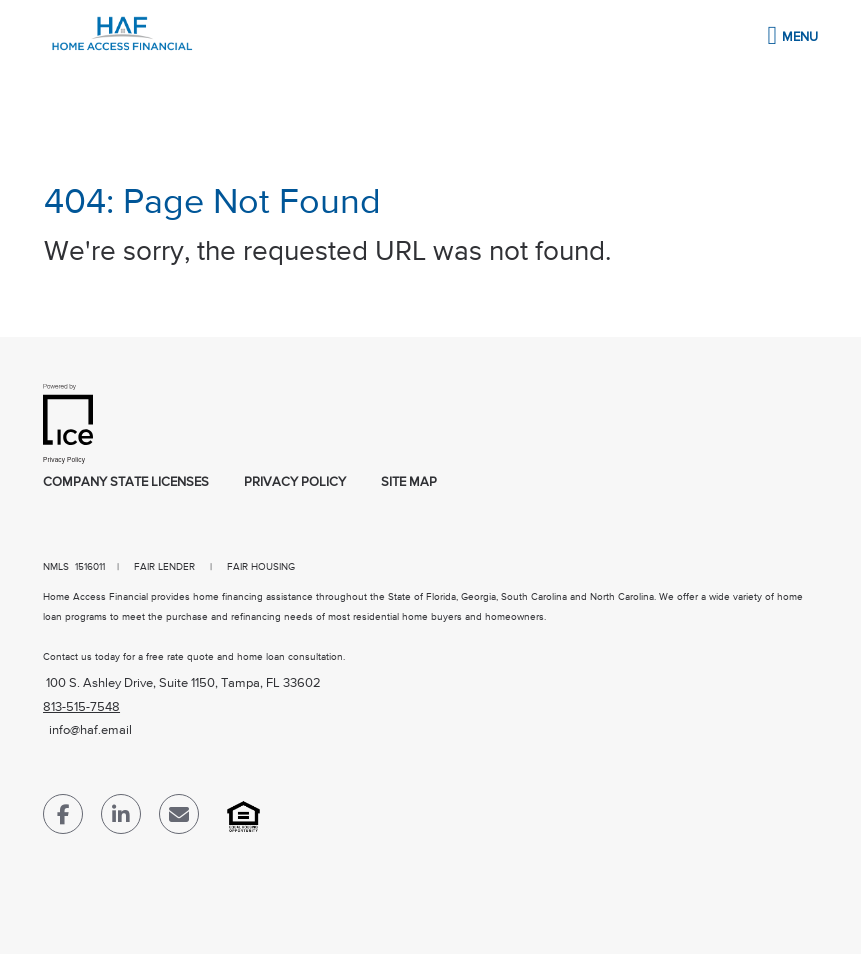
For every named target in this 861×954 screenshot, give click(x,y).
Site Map (409, 482)
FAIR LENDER (164, 567)
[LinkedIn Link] (121, 818)
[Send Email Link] (179, 818)
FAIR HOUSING (261, 567)
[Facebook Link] (63, 818)
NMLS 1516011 (74, 567)
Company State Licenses (126, 482)
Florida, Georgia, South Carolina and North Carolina (540, 597)
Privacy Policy (295, 482)
